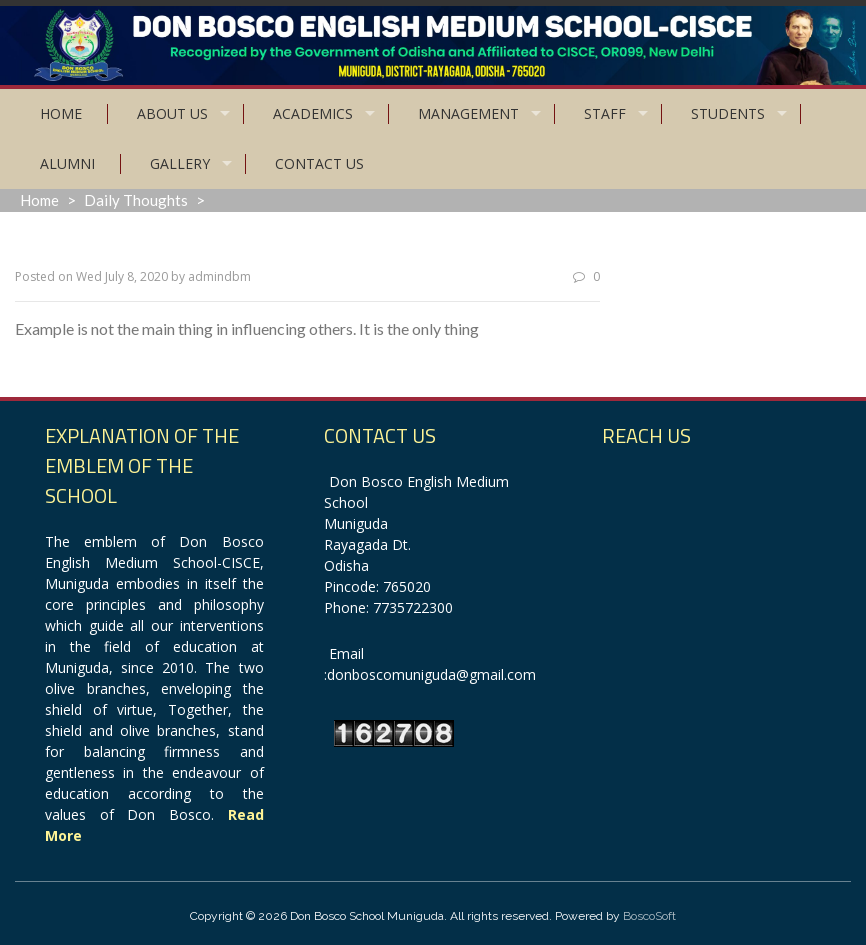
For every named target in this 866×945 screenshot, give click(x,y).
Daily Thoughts (136, 200)
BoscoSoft (649, 916)
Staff (605, 113)
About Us (172, 113)
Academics (313, 113)
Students (728, 113)
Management (468, 113)
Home (61, 113)
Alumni (67, 163)
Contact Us (319, 163)
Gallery (180, 163)
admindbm (219, 276)
